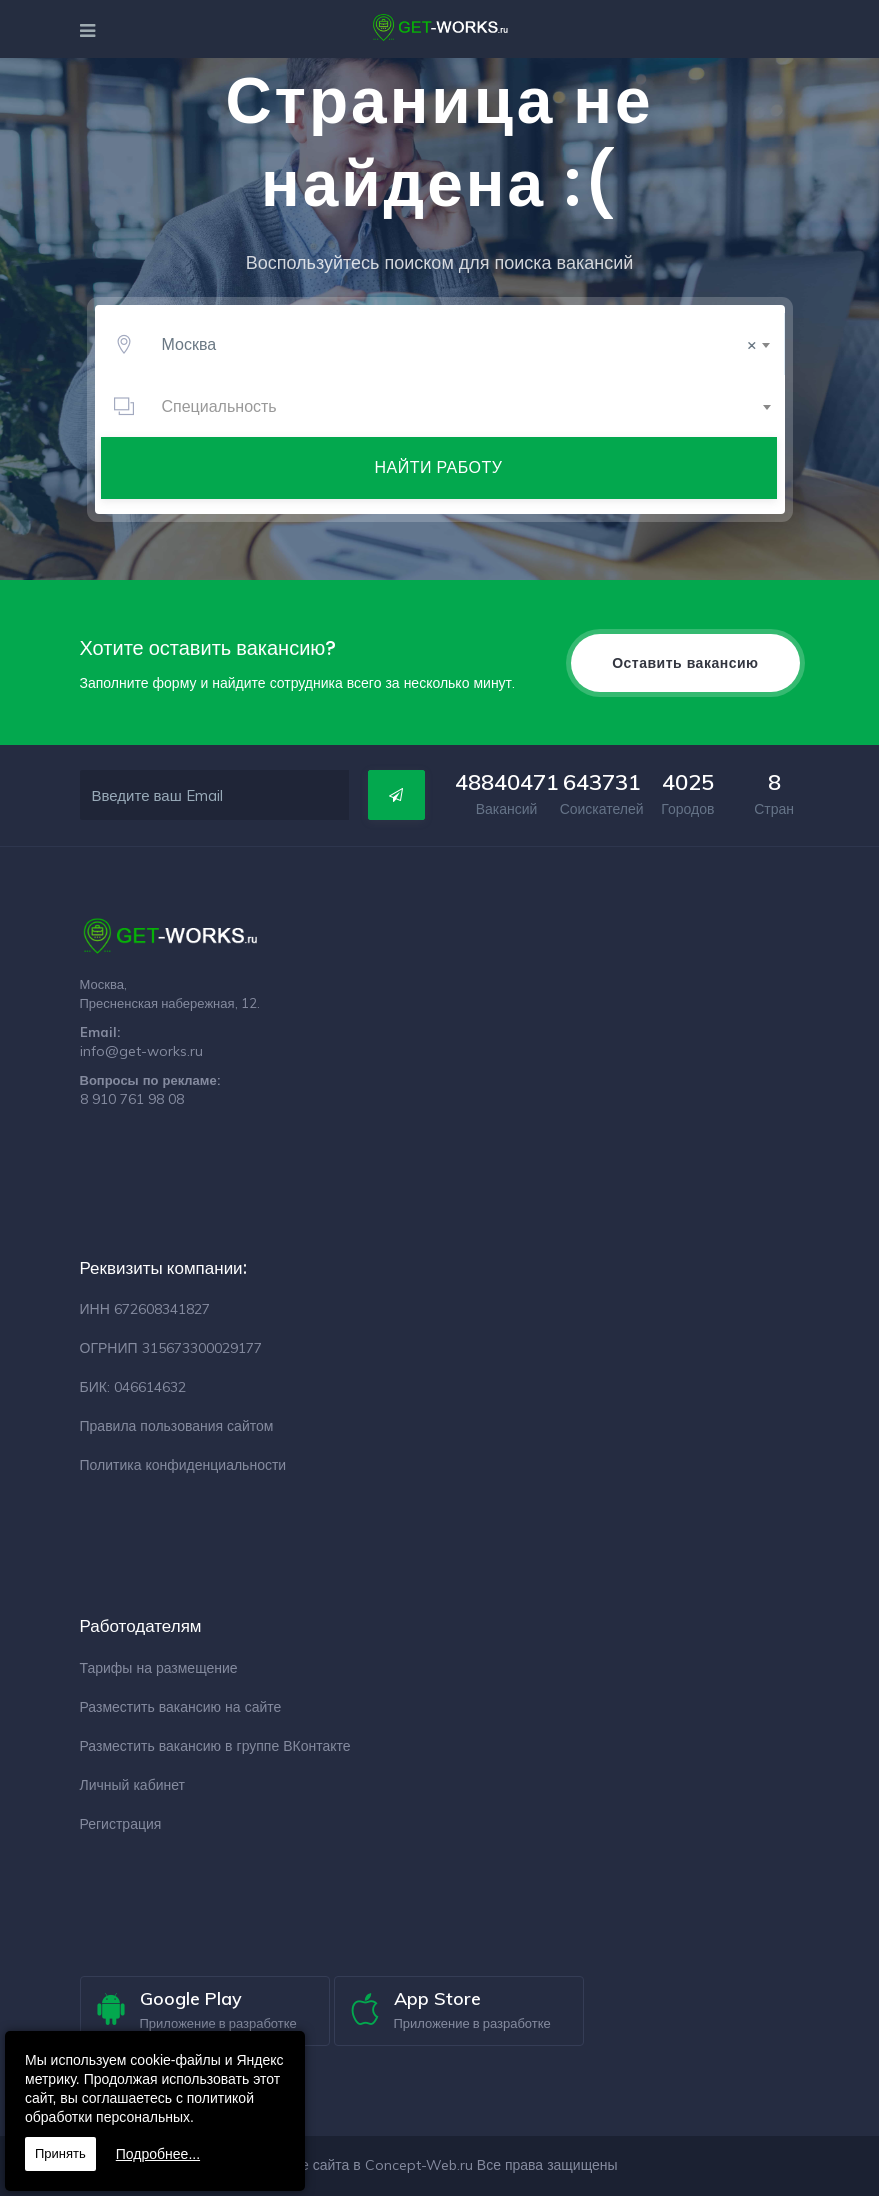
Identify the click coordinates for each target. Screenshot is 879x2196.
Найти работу (439, 467)
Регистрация (121, 1824)
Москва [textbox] (459, 344)
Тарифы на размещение (159, 1668)
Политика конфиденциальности (183, 1465)
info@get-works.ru (141, 1051)
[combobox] (462, 344)
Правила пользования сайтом (177, 1426)
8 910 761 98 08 (132, 1099)
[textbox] (462, 406)
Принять (60, 2153)
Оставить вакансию (685, 663)
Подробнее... (158, 2154)
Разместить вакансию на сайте (181, 1707)
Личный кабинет (132, 1785)
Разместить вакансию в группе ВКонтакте (215, 1746)
